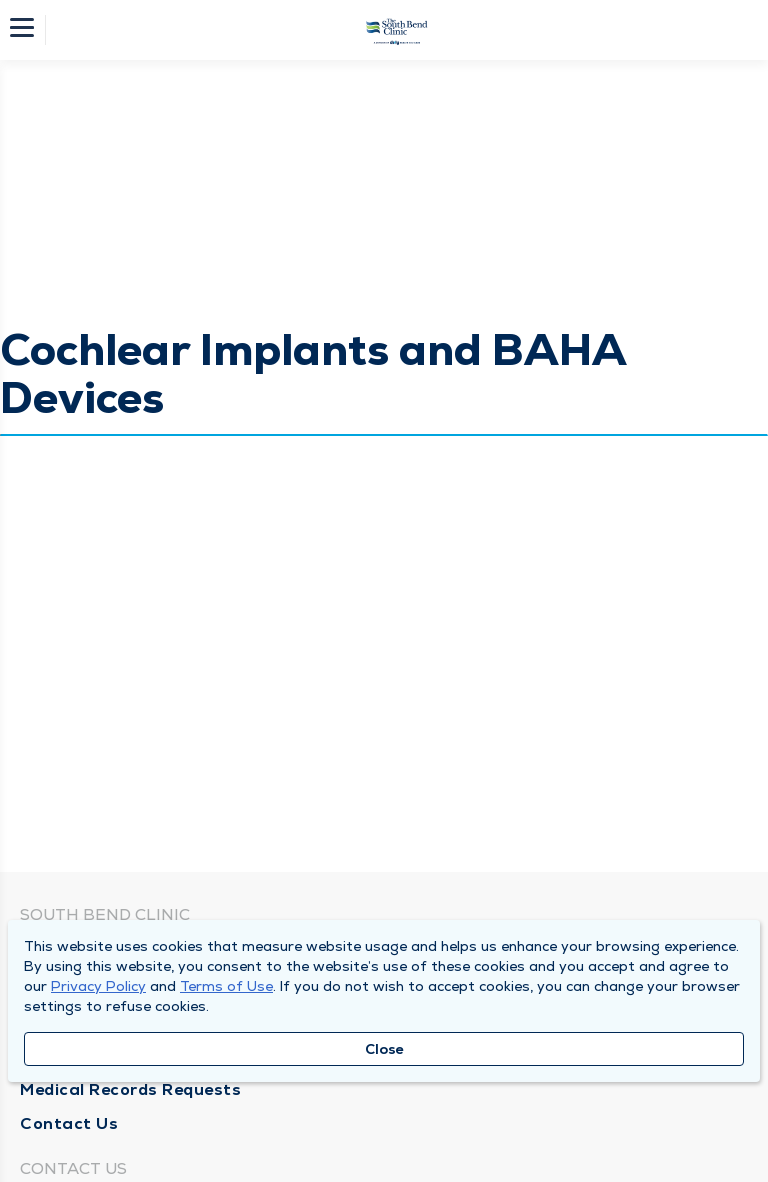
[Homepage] (397, 30)
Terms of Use (226, 986)
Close (384, 1049)
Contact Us (69, 1123)
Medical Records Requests (130, 1089)
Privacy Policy (98, 986)
